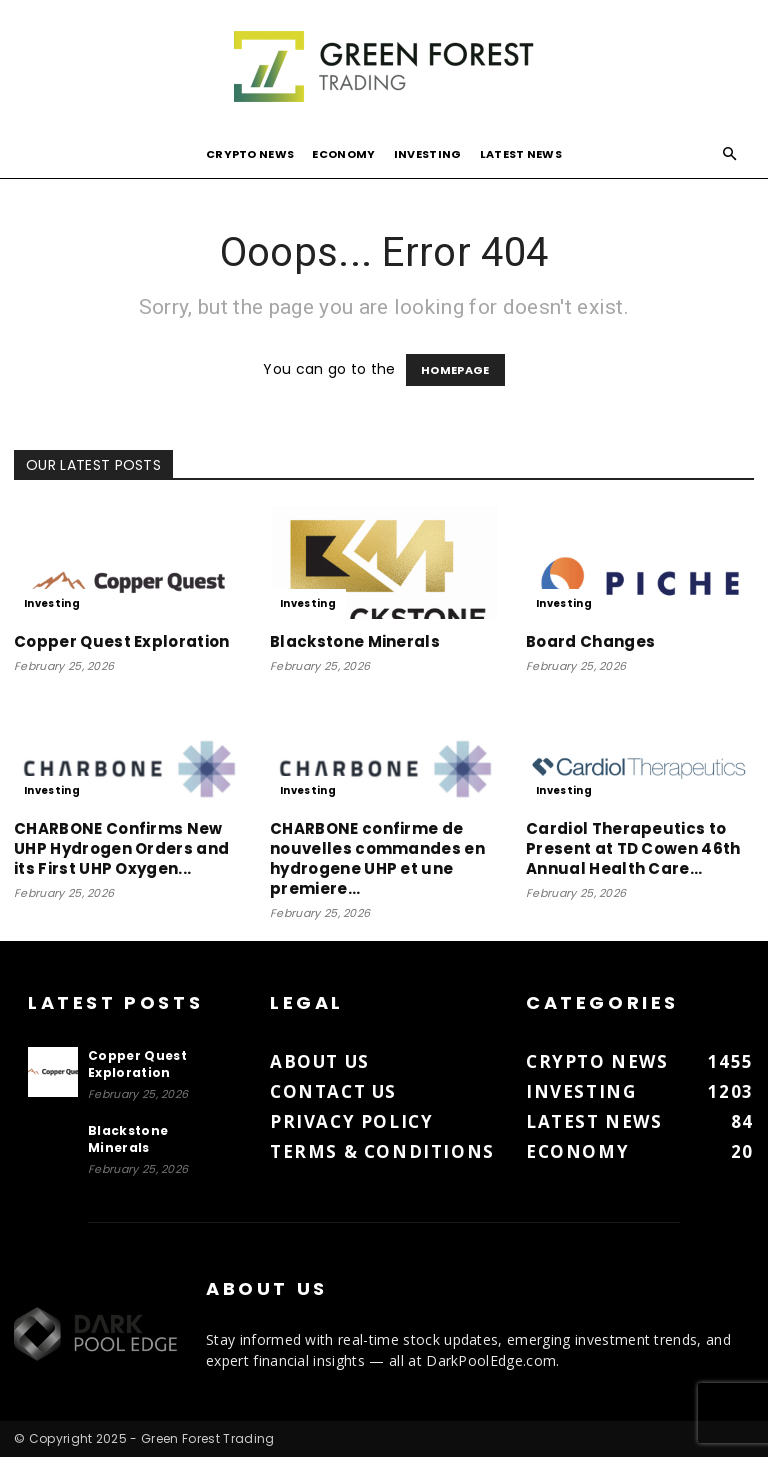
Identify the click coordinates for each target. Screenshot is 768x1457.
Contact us (333, 1091)
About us (320, 1061)
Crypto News (250, 154)
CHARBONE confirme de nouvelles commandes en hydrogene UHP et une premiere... (377, 858)
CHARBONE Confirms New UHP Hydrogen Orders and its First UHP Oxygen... (121, 848)
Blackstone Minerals (355, 641)
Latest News (521, 154)
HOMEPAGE (455, 370)
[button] (730, 154)
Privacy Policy (351, 1121)
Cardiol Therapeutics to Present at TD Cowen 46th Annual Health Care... (633, 848)
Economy (343, 154)
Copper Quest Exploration (122, 641)
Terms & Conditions (382, 1151)
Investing (428, 154)
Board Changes (590, 641)
